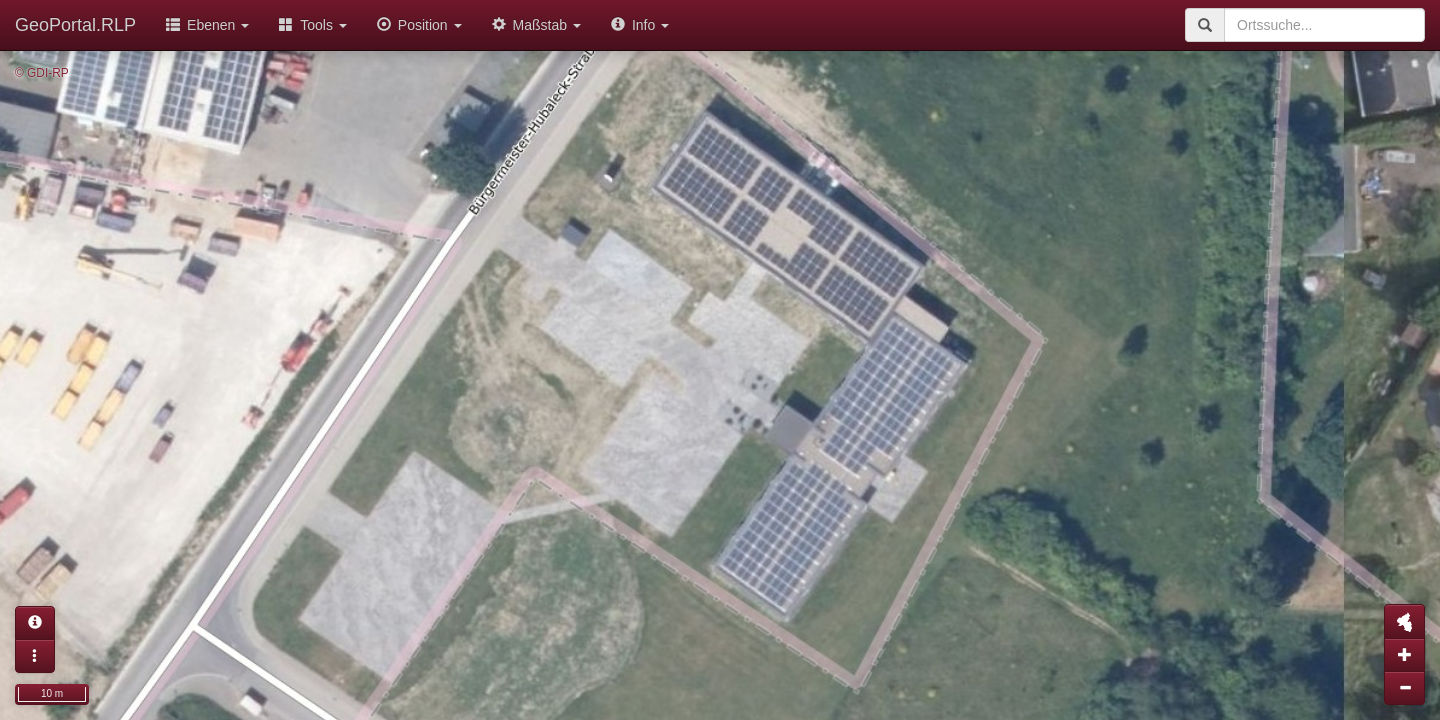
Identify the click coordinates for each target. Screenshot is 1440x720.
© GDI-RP (42, 73)
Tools (313, 25)
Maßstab (536, 25)
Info (640, 25)
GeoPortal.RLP (75, 25)
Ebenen (207, 25)
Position (419, 25)
